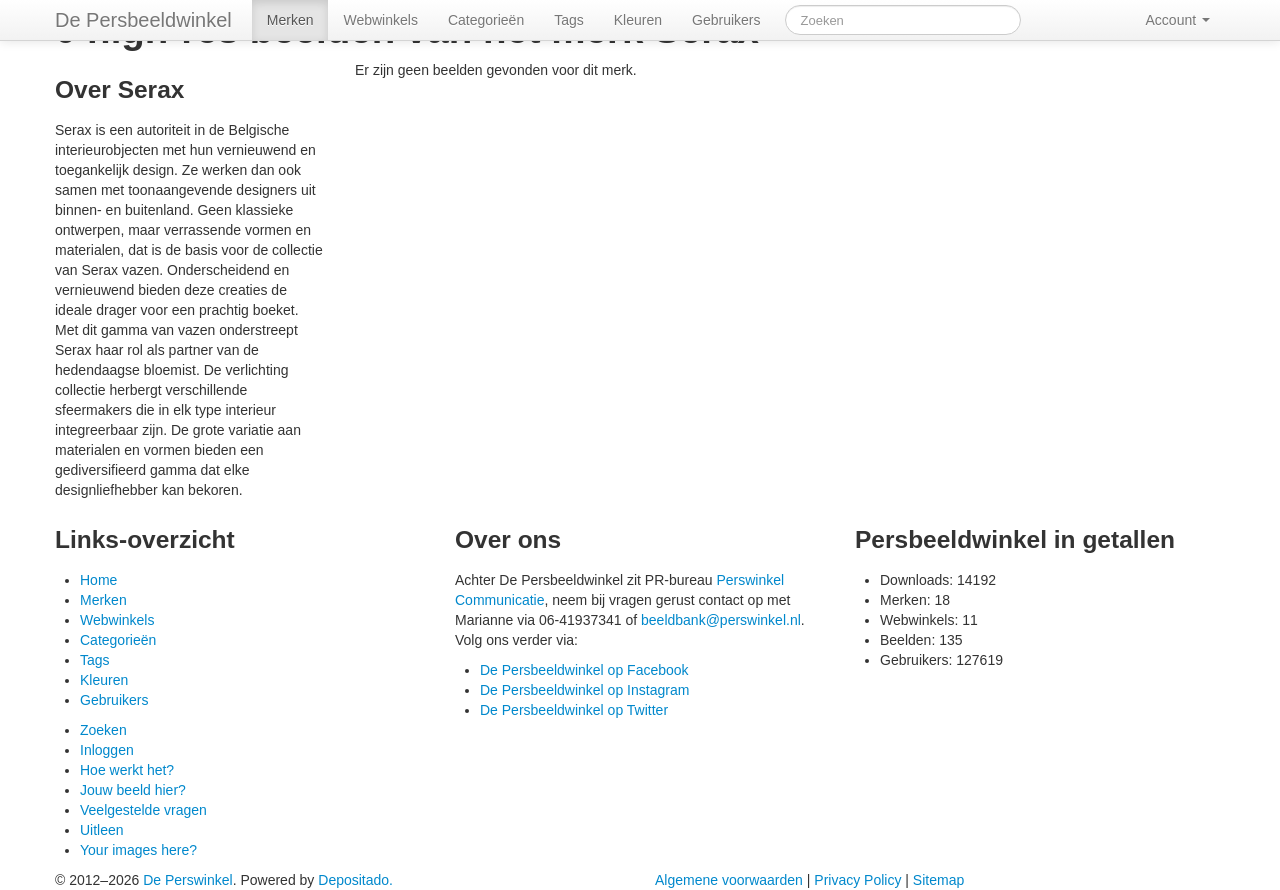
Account (1169, 20)
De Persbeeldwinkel (143, 20)
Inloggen (107, 750)
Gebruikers (726, 20)
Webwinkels (380, 20)
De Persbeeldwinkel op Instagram (584, 690)
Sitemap (938, 880)
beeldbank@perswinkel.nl (721, 620)
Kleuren (638, 20)
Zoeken (103, 730)
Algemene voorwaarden (729, 880)
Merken (290, 20)
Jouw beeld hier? (133, 790)
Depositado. (355, 880)
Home (98, 580)
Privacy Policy (857, 880)
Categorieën (486, 20)
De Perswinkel (187, 880)
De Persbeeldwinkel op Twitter (574, 710)
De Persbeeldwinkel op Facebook (584, 670)
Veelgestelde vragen (143, 810)
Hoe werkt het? (127, 770)
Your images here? (138, 850)
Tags (569, 20)
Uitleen (102, 830)
